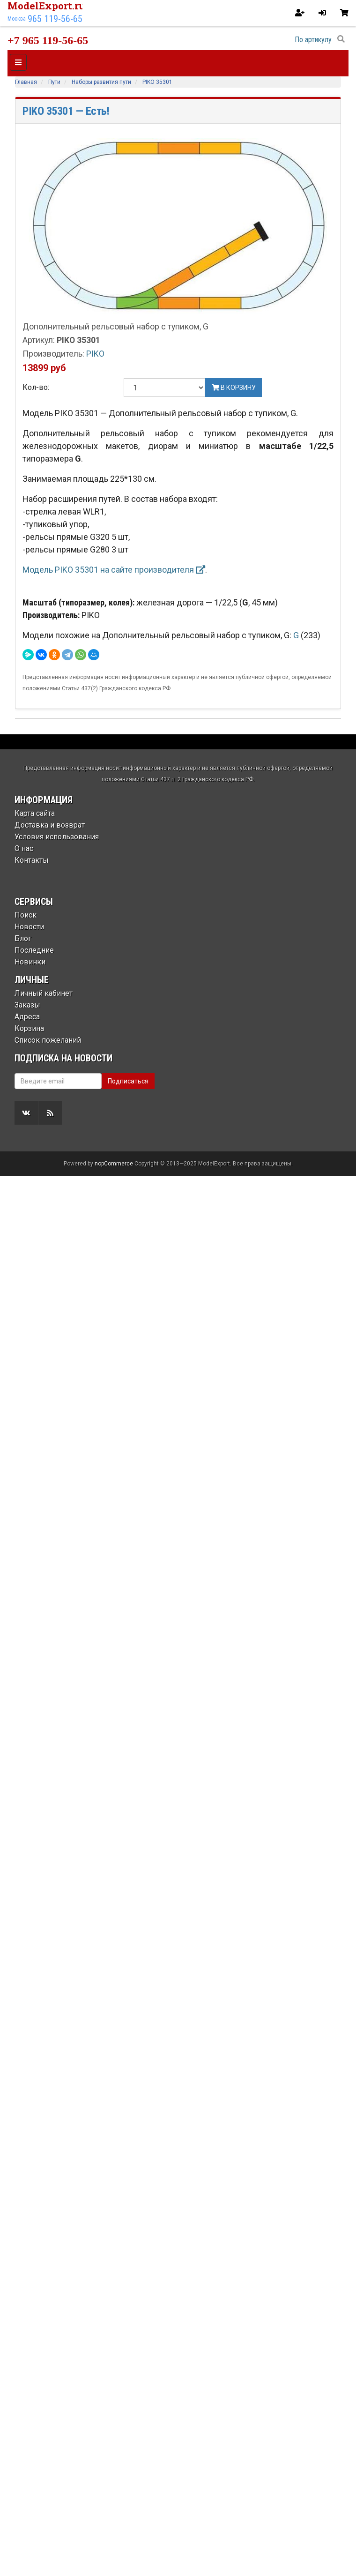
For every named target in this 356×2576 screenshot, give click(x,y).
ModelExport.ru (46, 5)
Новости (29, 926)
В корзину (233, 387)
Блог (23, 938)
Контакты (32, 860)
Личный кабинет (44, 993)
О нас (24, 848)
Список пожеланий (48, 1040)
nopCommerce (114, 1163)
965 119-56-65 (55, 18)
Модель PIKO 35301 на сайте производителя (113, 570)
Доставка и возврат (50, 825)
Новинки (30, 961)
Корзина (29, 1028)
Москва (16, 18)
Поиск (26, 915)
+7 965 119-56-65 (47, 40)
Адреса (27, 1016)
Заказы (27, 1005)
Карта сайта (35, 813)
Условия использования (57, 836)
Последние (34, 950)
